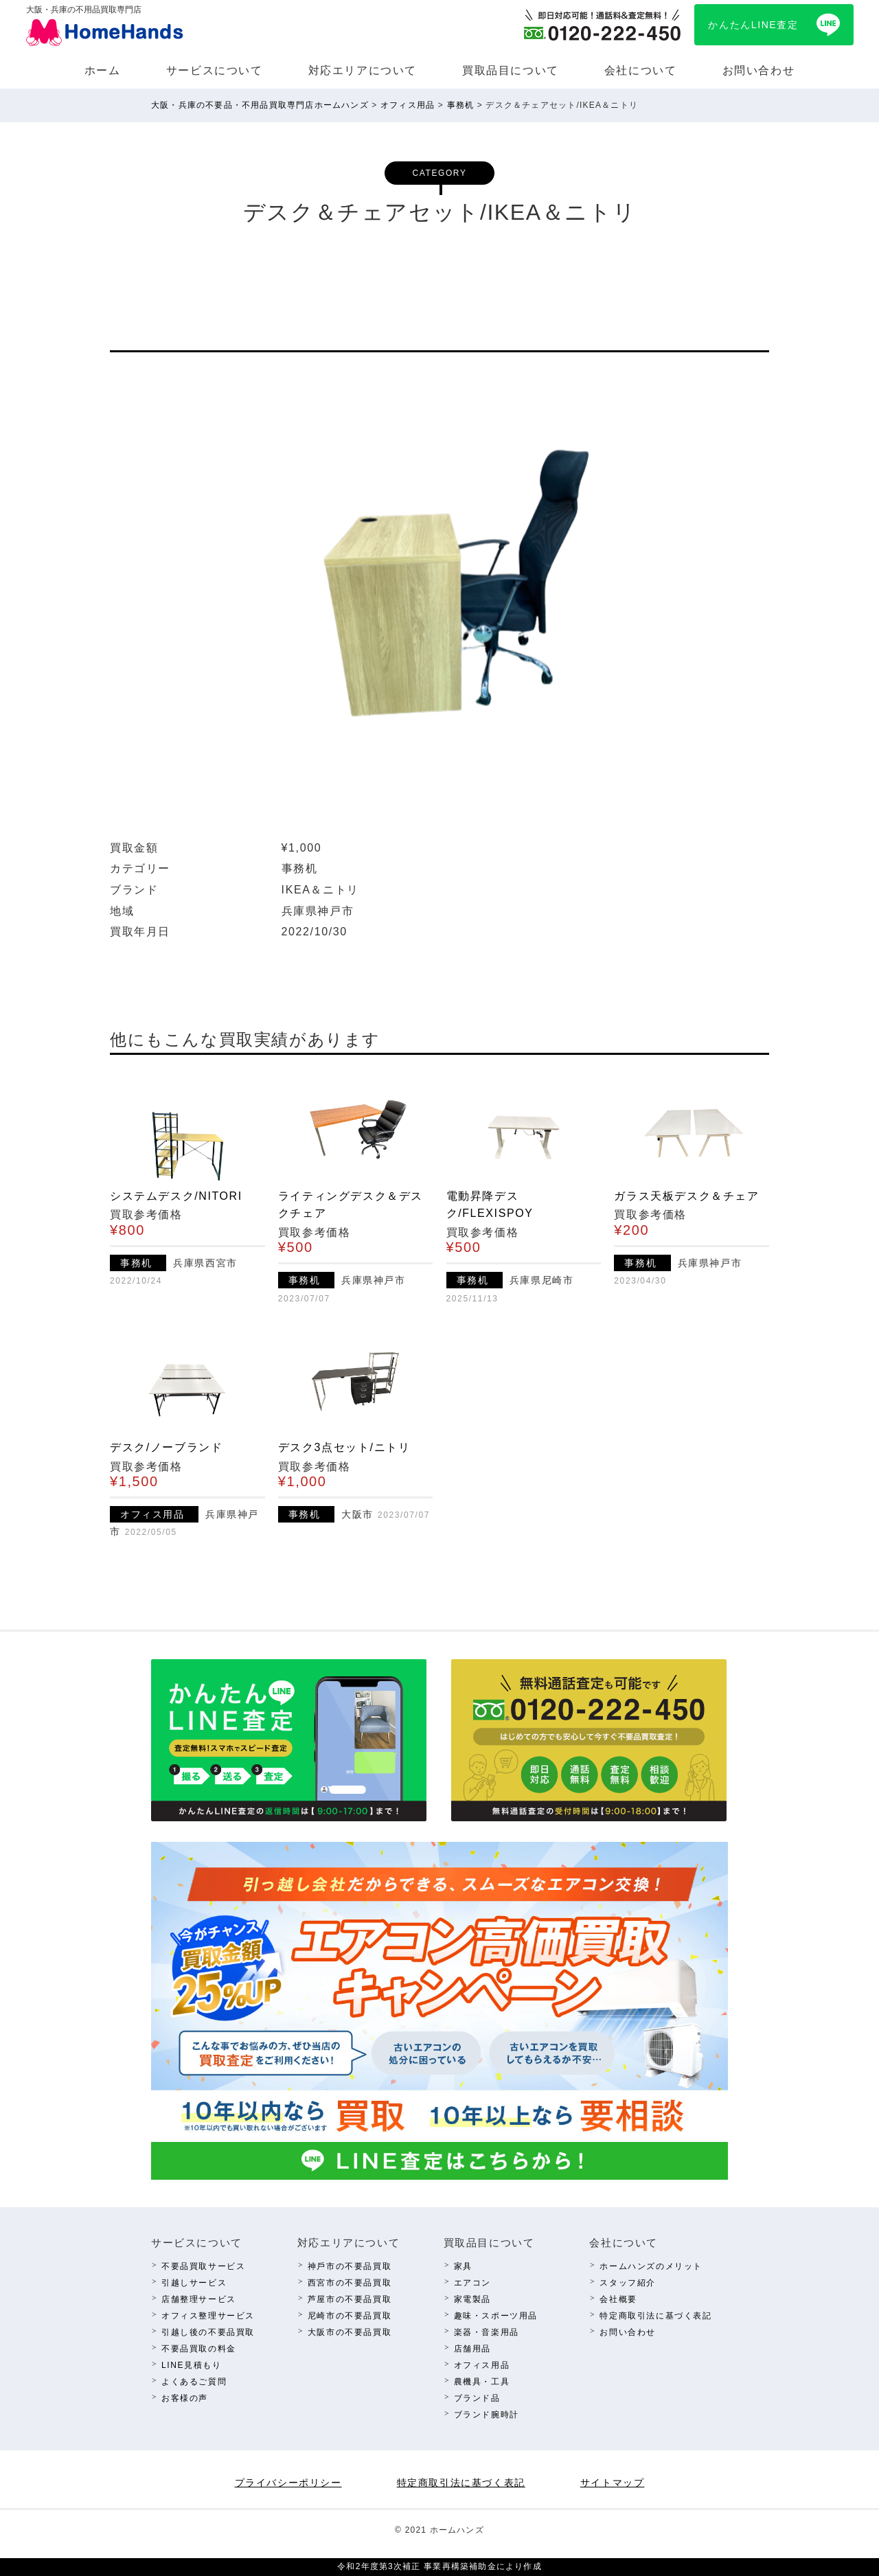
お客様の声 (184, 2398)
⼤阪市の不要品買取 (349, 2332)
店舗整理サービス (198, 2299)
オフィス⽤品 (482, 2365)
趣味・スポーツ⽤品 (496, 2316)
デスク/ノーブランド (166, 1447)
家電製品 (472, 2299)
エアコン (472, 2283)
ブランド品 (477, 2398)
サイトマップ (612, 2482)
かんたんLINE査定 (753, 24)
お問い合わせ (758, 70)
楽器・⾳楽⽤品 (486, 2332)
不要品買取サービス (203, 2266)
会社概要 (618, 2299)
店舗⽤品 (472, 2348)
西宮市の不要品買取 (349, 2283)
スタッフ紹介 (628, 2283)
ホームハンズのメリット (651, 2266)
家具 (463, 2266)
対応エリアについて (362, 70)
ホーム (102, 70)
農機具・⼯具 (482, 2381)
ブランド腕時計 (486, 2414)
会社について (640, 70)
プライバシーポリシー (288, 2482)
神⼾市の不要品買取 (349, 2266)
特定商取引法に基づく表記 (655, 2316)
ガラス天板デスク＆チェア (686, 1196)
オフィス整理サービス (208, 2316)
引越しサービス (194, 2283)
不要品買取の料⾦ (198, 2348)
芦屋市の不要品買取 (349, 2299)
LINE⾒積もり (191, 2365)
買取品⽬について (510, 70)
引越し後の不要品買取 (208, 2332)
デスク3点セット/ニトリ (344, 1447)
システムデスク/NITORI (176, 1196)
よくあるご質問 (194, 2381)
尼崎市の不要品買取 (349, 2316)
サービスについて (214, 70)
